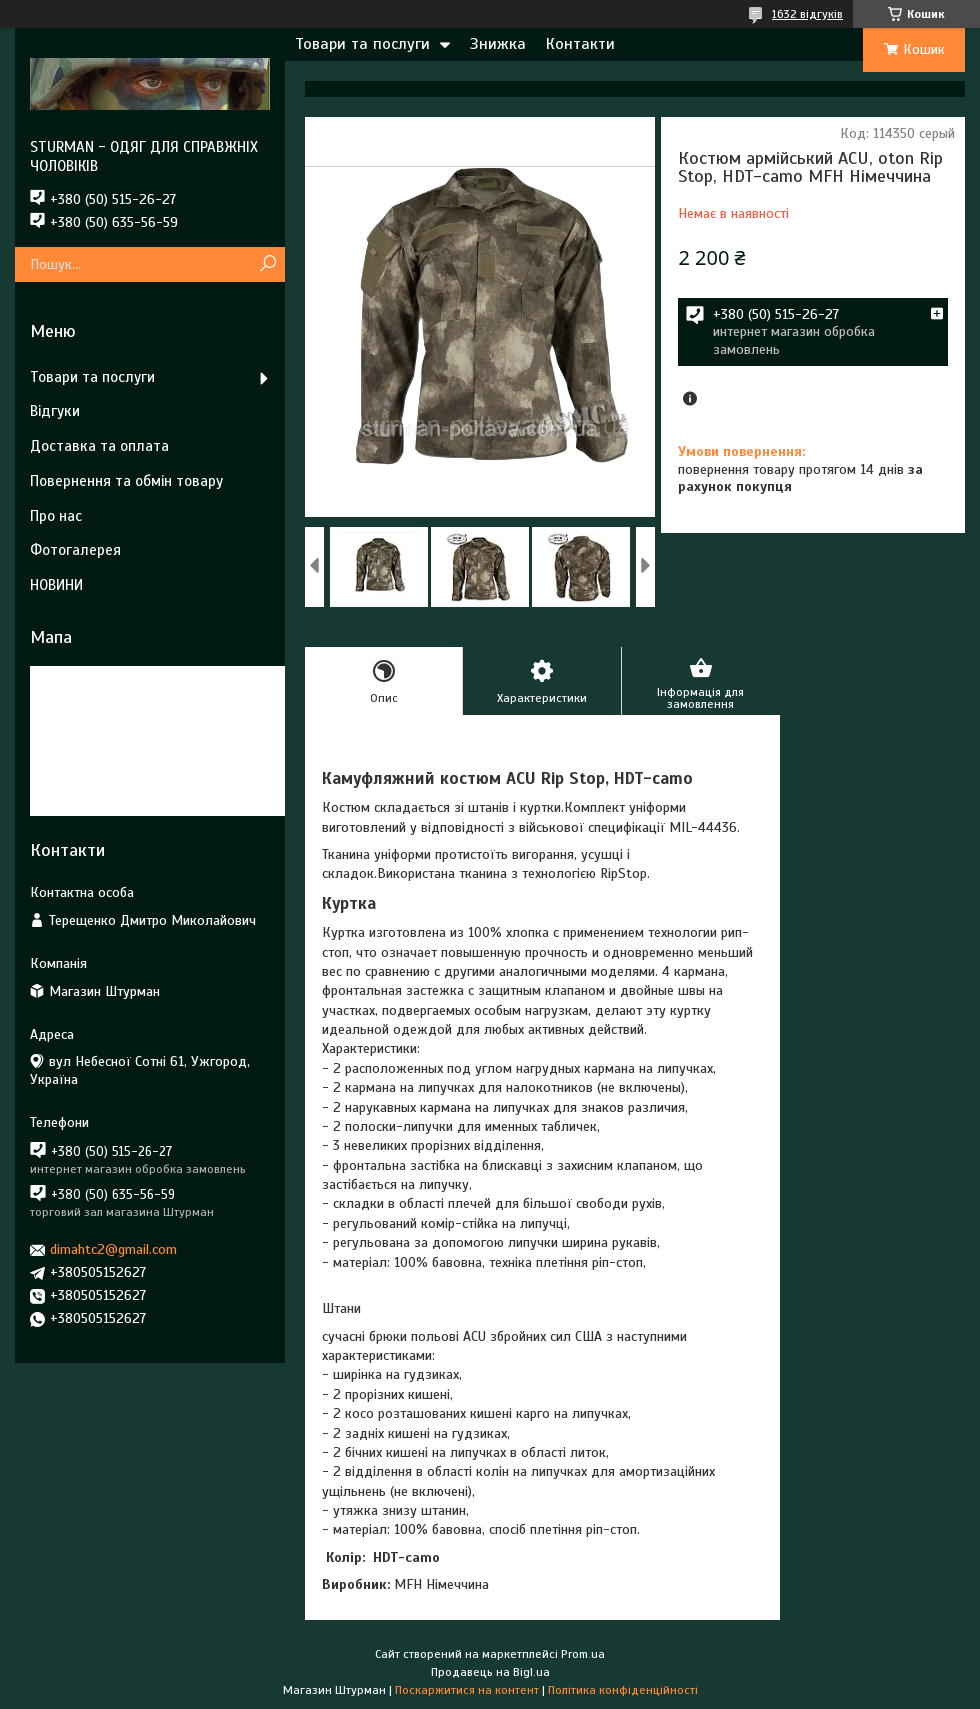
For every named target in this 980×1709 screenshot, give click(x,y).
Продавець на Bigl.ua (490, 1672)
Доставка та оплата (99, 446)
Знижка (498, 44)
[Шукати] (267, 264)
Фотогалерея (75, 550)
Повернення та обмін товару (126, 481)
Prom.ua (583, 1654)
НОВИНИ (56, 585)
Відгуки (55, 411)
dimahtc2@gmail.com (113, 1249)
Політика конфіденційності (623, 1690)
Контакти (580, 44)
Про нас (56, 516)
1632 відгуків (807, 14)
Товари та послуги (362, 44)
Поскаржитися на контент (467, 1690)
